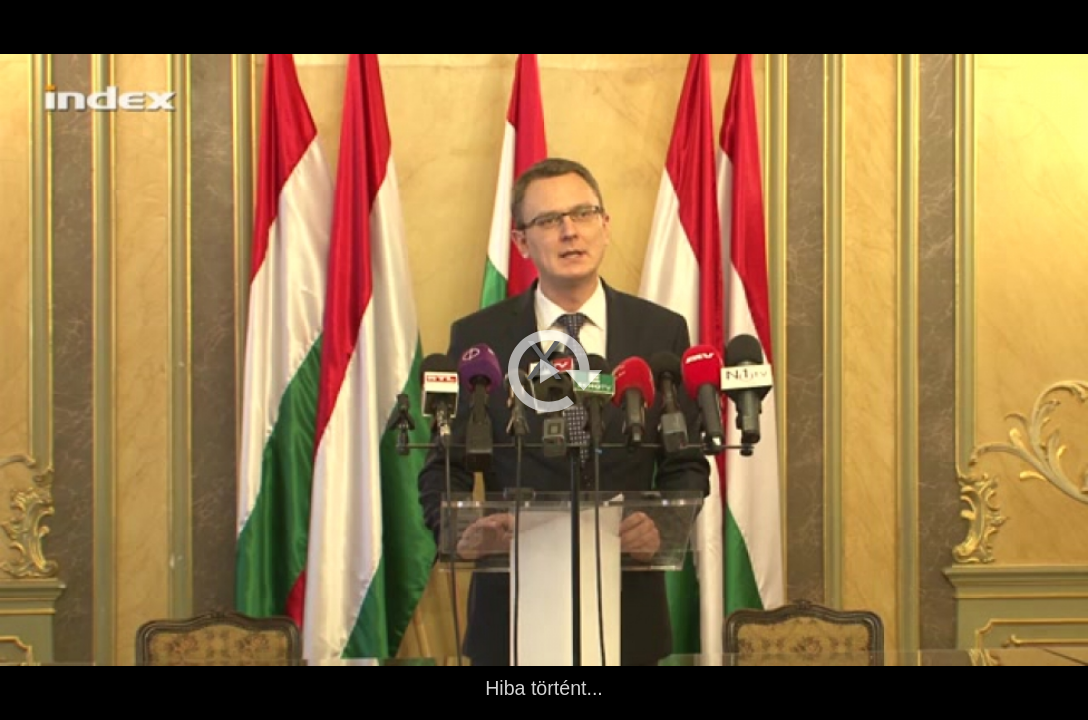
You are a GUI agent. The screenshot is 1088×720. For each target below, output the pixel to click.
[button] (555, 371)
